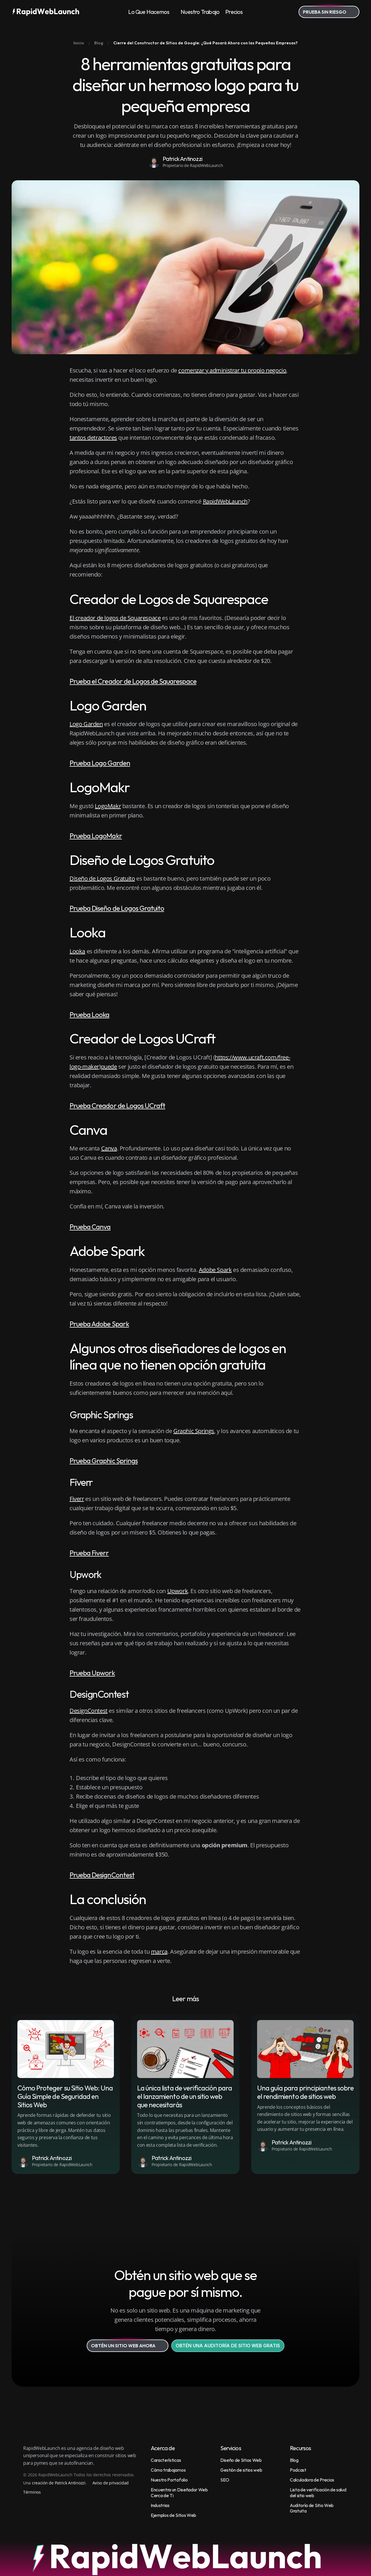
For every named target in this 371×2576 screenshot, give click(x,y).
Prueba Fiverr (89, 1552)
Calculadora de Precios (312, 2480)
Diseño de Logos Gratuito (102, 878)
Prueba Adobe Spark (99, 1323)
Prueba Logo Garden (100, 763)
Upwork (177, 1591)
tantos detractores (93, 437)
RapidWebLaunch (225, 501)
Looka (77, 951)
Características (166, 2460)
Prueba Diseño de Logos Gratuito (117, 908)
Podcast (298, 2470)
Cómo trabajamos (168, 2470)
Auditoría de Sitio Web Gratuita (312, 2508)
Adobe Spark (215, 1270)
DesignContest (89, 1711)
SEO (224, 2480)
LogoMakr (108, 806)
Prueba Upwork (92, 1672)
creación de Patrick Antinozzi (59, 2483)
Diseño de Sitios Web (241, 2460)
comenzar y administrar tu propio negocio (232, 370)
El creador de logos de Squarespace (115, 618)
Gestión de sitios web (241, 2470)
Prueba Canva (90, 1226)
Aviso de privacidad (110, 2483)
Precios (234, 11)
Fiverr (77, 1499)
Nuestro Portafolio (169, 2480)
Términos (32, 2492)
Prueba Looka (89, 1014)
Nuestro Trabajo (200, 11)
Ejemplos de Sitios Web (173, 2515)
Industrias (160, 2505)
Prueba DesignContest (102, 1874)
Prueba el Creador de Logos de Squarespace (133, 681)
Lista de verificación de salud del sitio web (318, 2492)
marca (159, 1951)
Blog (294, 2460)
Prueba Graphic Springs (104, 1460)
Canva (109, 1148)
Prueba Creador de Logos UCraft (117, 1105)
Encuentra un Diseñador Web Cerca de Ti (179, 2492)
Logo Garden (86, 724)
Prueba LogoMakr (96, 835)
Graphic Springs (193, 1431)
